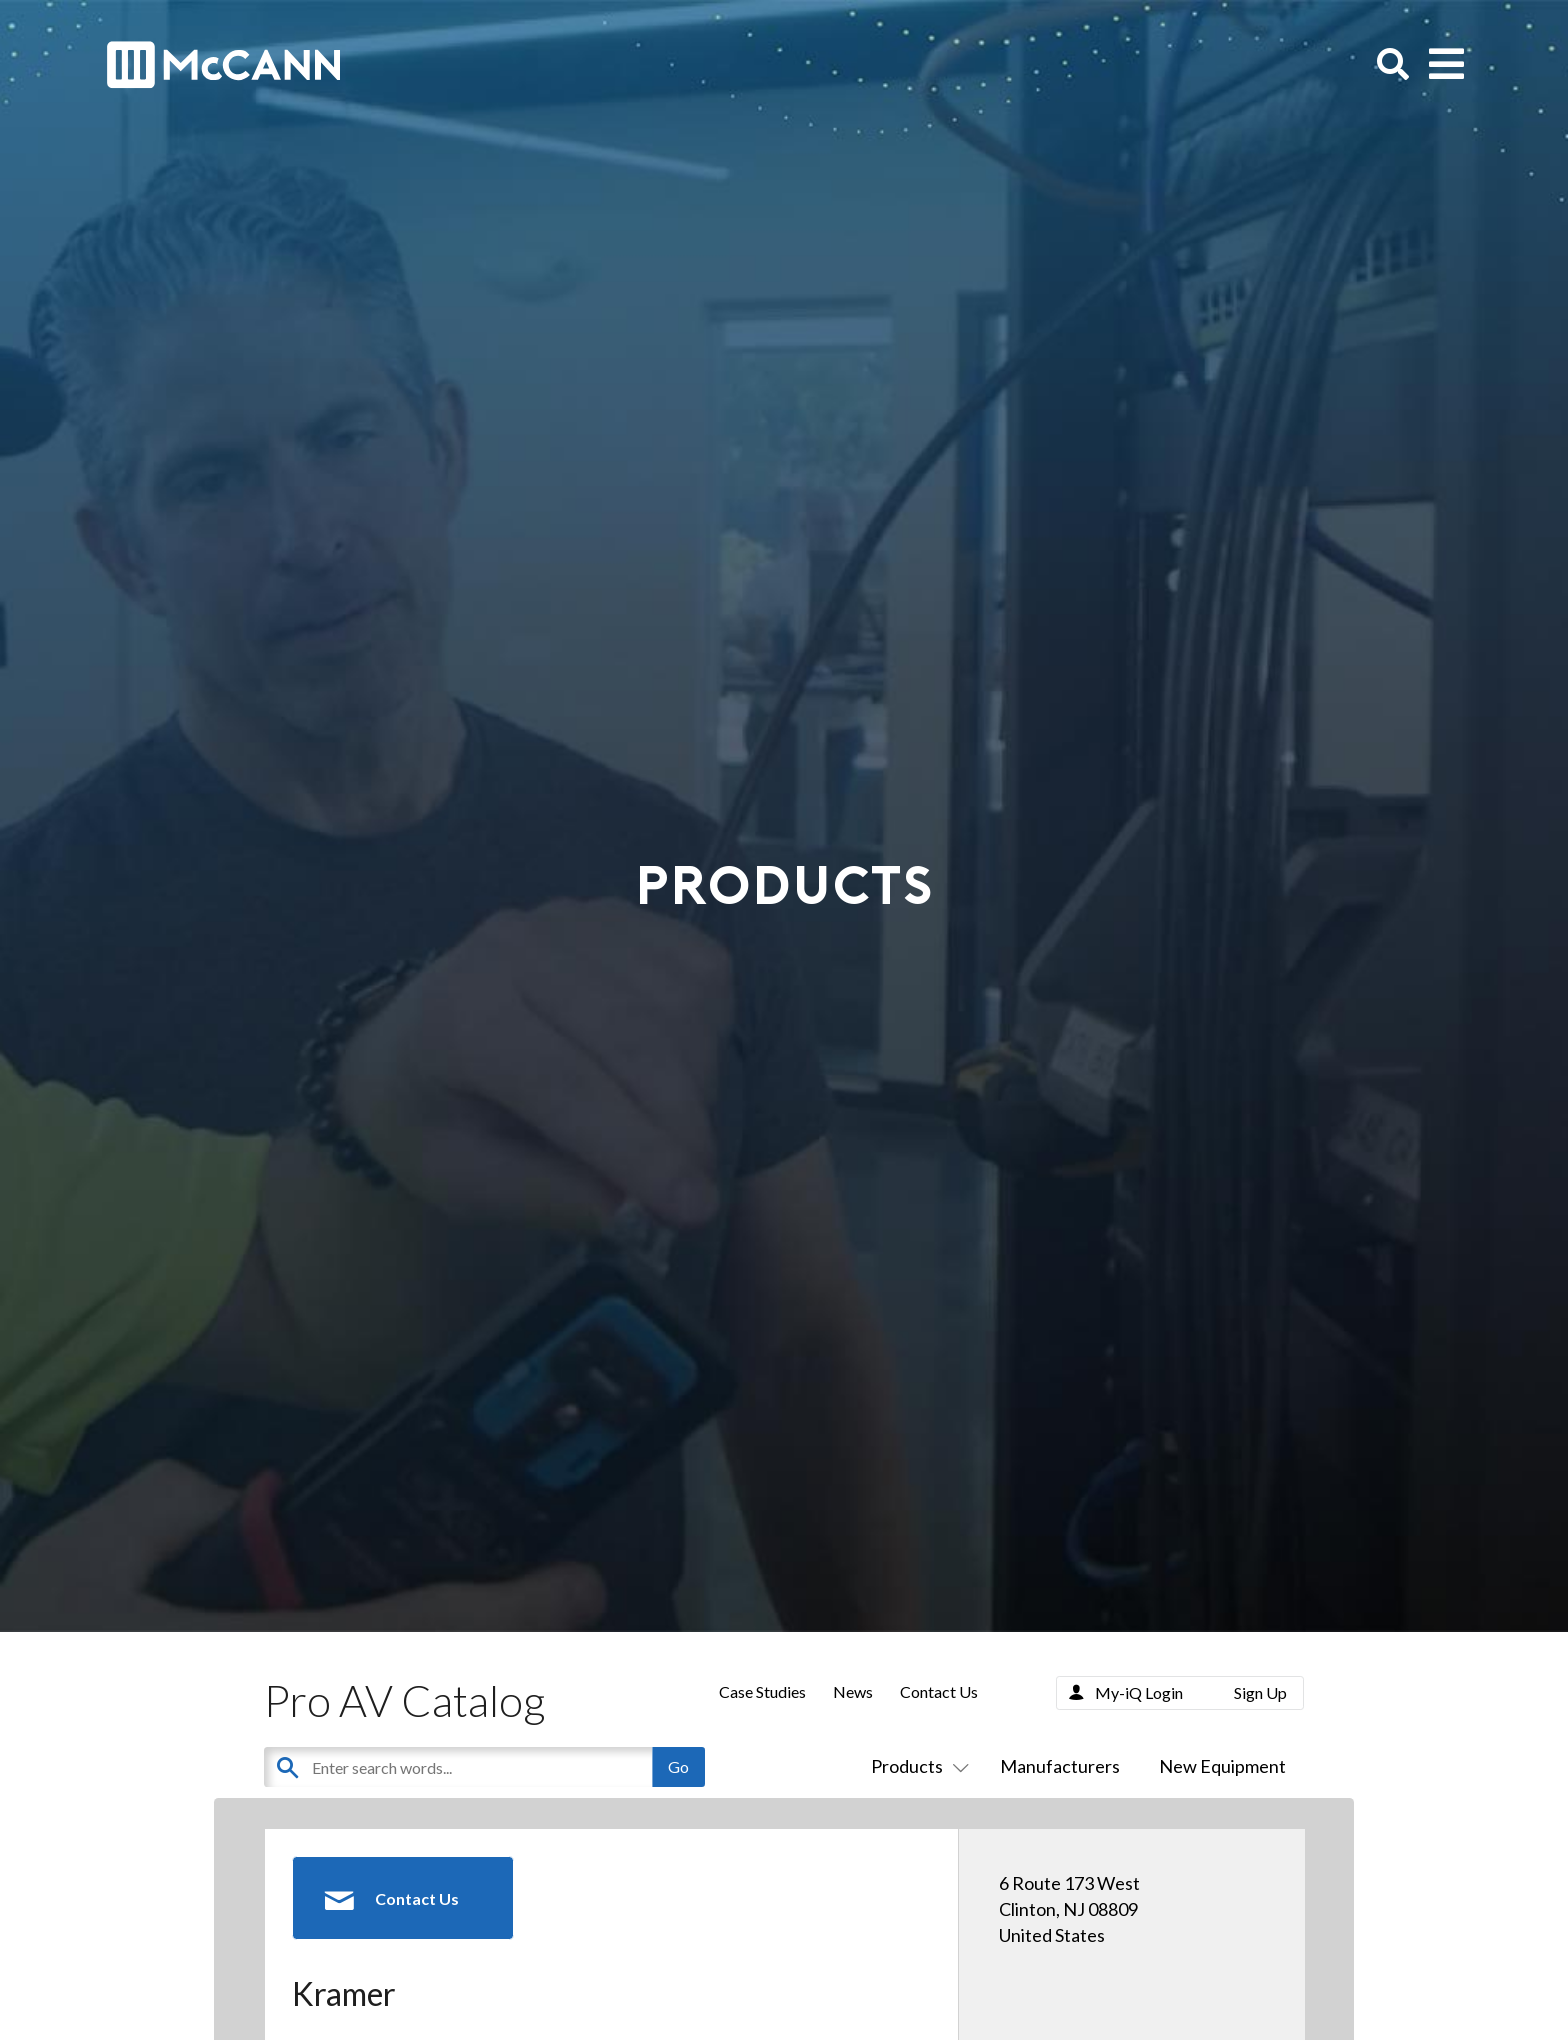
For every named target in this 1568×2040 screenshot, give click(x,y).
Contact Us (939, 1691)
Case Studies (762, 1691)
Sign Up (1260, 1692)
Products (916, 1766)
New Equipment (1222, 1766)
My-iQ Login (1139, 1692)
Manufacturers (1060, 1766)
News (853, 1691)
